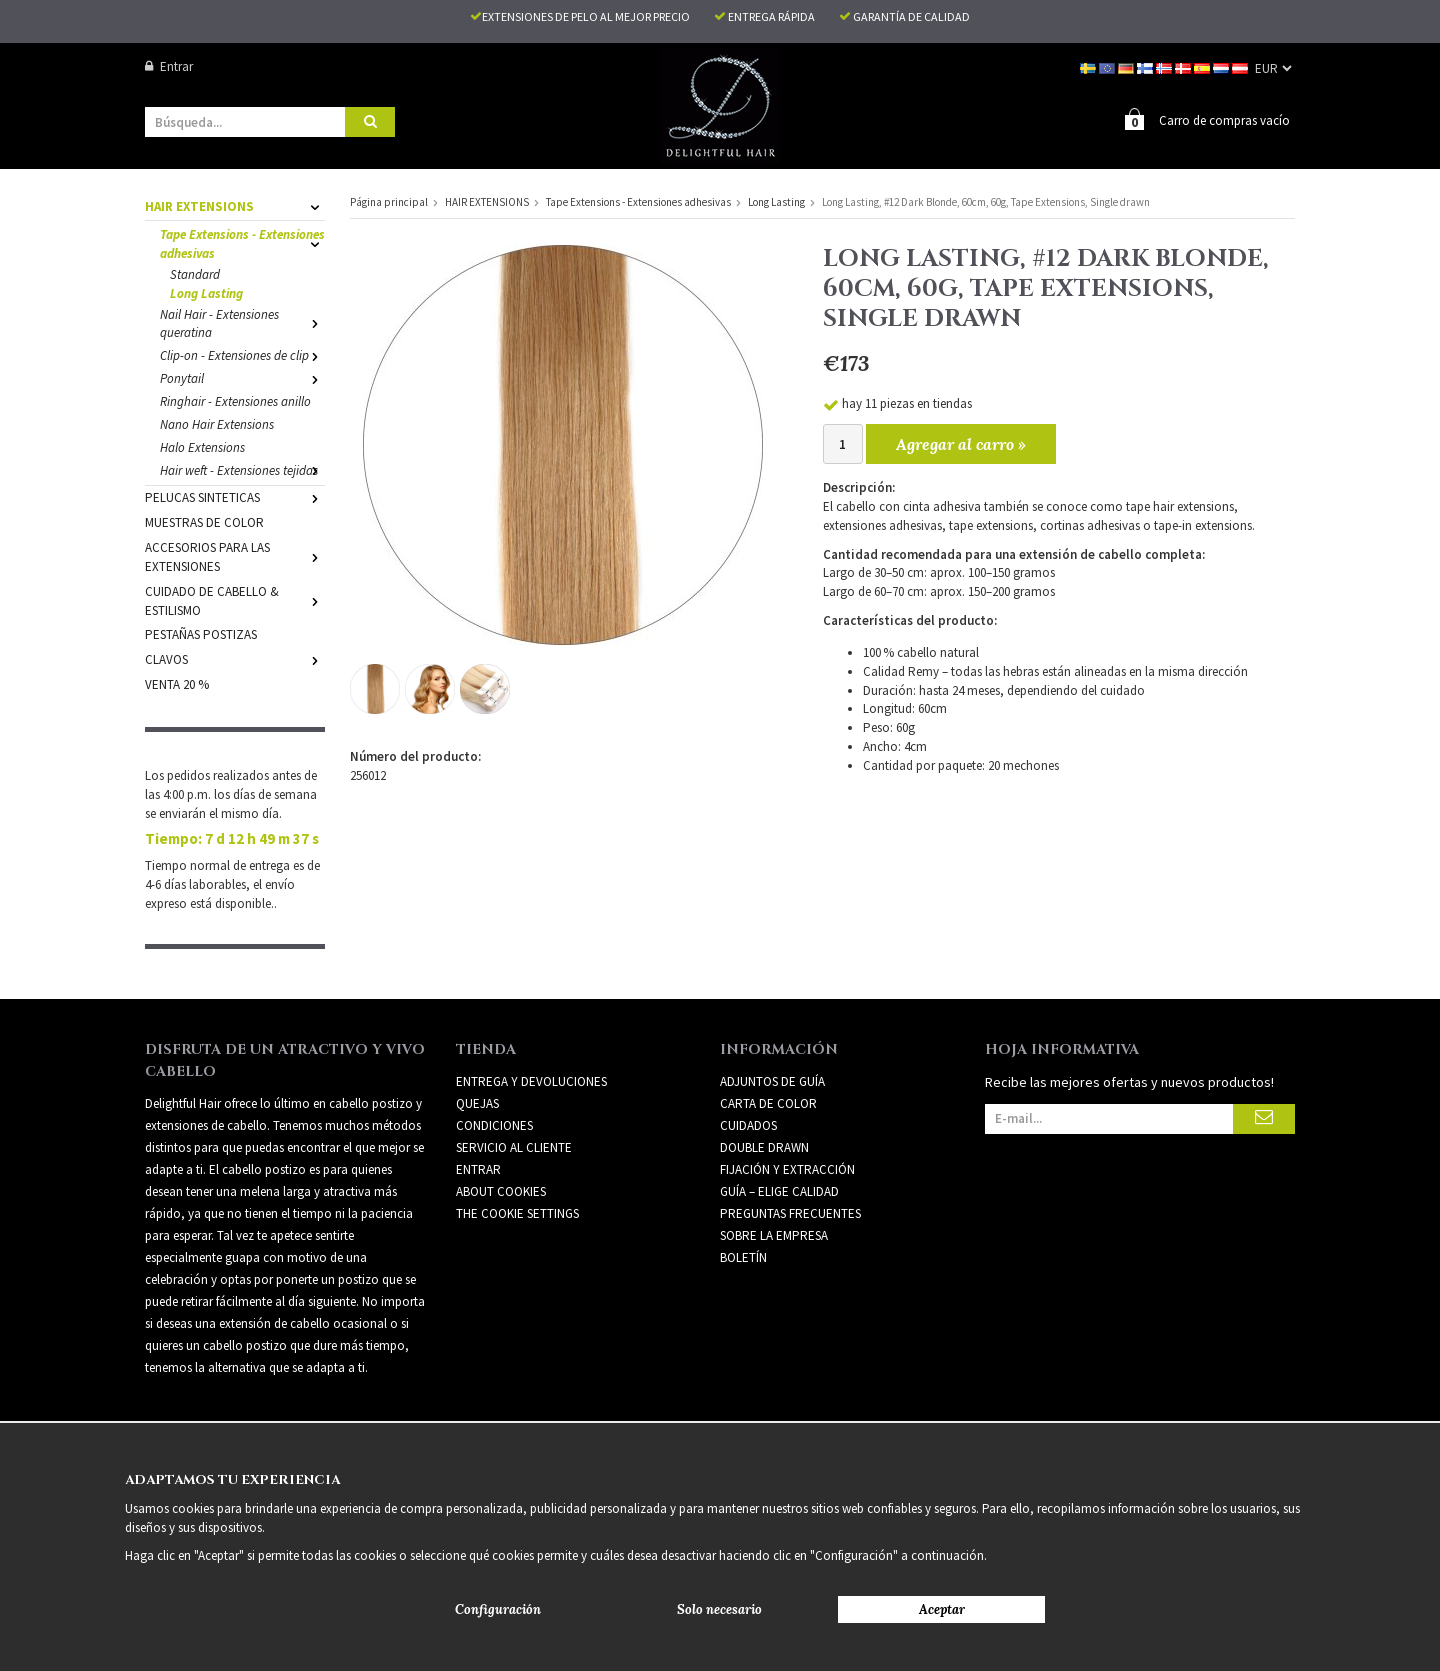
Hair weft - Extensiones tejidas (242, 469)
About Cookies (501, 1190)
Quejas (477, 1102)
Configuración (498, 1609)
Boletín (743, 1256)
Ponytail (242, 377)
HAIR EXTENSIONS (235, 205)
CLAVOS (235, 658)
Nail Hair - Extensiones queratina (242, 323)
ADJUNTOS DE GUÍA (772, 1080)
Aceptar (942, 1609)
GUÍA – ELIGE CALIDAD (779, 1190)
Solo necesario (719, 1609)
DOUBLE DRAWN (764, 1146)
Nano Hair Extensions (217, 423)
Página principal (389, 201)
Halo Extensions (202, 446)
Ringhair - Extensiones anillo (235, 400)
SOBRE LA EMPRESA (774, 1234)
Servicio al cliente (514, 1146)
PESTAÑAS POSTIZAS (201, 633)
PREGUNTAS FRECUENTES (790, 1212)
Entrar (169, 66)
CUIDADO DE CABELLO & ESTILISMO (235, 600)
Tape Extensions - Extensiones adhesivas (242, 243)
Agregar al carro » (961, 443)
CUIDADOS (748, 1124)
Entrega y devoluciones (531, 1080)
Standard (195, 273)
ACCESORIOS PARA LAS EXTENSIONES (235, 556)
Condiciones (494, 1124)
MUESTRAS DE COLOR (204, 521)
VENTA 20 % (177, 683)
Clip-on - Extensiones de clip (242, 354)
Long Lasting (206, 292)
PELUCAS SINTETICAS (235, 496)
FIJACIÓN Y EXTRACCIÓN (787, 1168)
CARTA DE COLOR (768, 1102)
